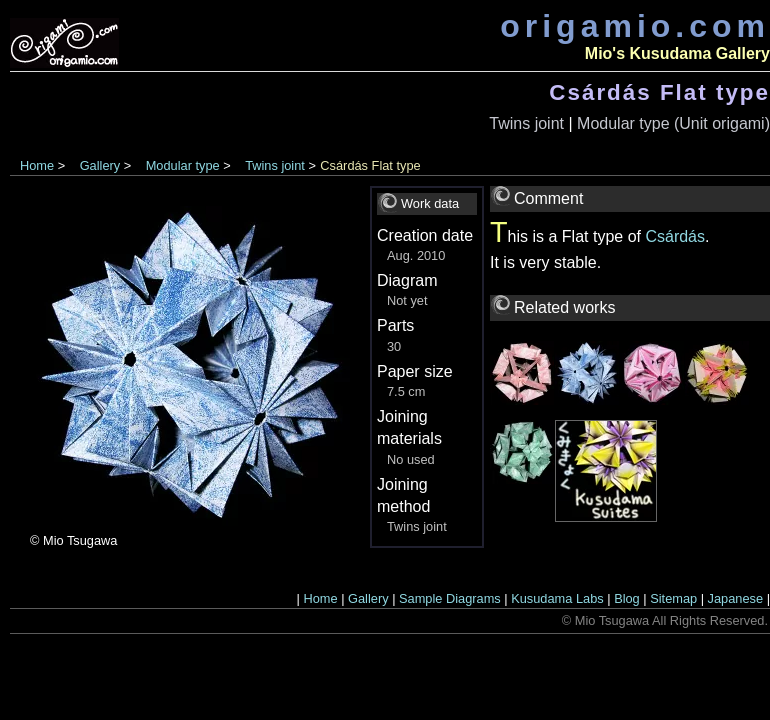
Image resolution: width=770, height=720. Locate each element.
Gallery (100, 165)
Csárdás (675, 236)
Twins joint (526, 123)
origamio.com (635, 26)
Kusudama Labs (557, 598)
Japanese (736, 598)
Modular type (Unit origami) (673, 123)
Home (37, 165)
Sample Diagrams (450, 598)
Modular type (183, 165)
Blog (627, 598)
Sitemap (673, 598)
